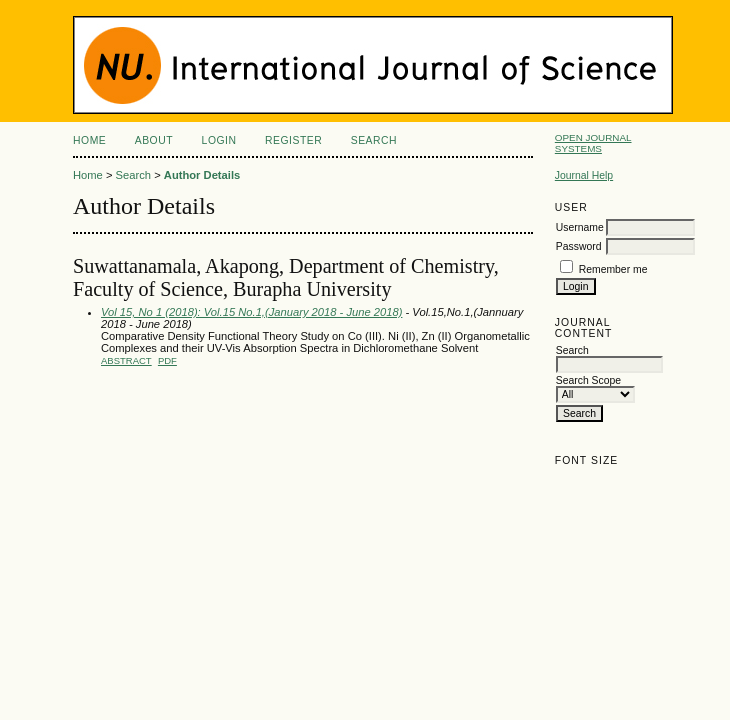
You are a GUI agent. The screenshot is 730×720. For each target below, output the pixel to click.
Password (579, 246)
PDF (167, 360)
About (154, 140)
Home (89, 140)
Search (374, 140)
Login (219, 140)
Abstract (126, 360)
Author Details (202, 175)
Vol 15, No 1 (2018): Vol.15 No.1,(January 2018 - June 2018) (251, 312)
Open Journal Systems (593, 143)
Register (293, 140)
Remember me (613, 269)
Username (580, 227)
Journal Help (584, 175)
